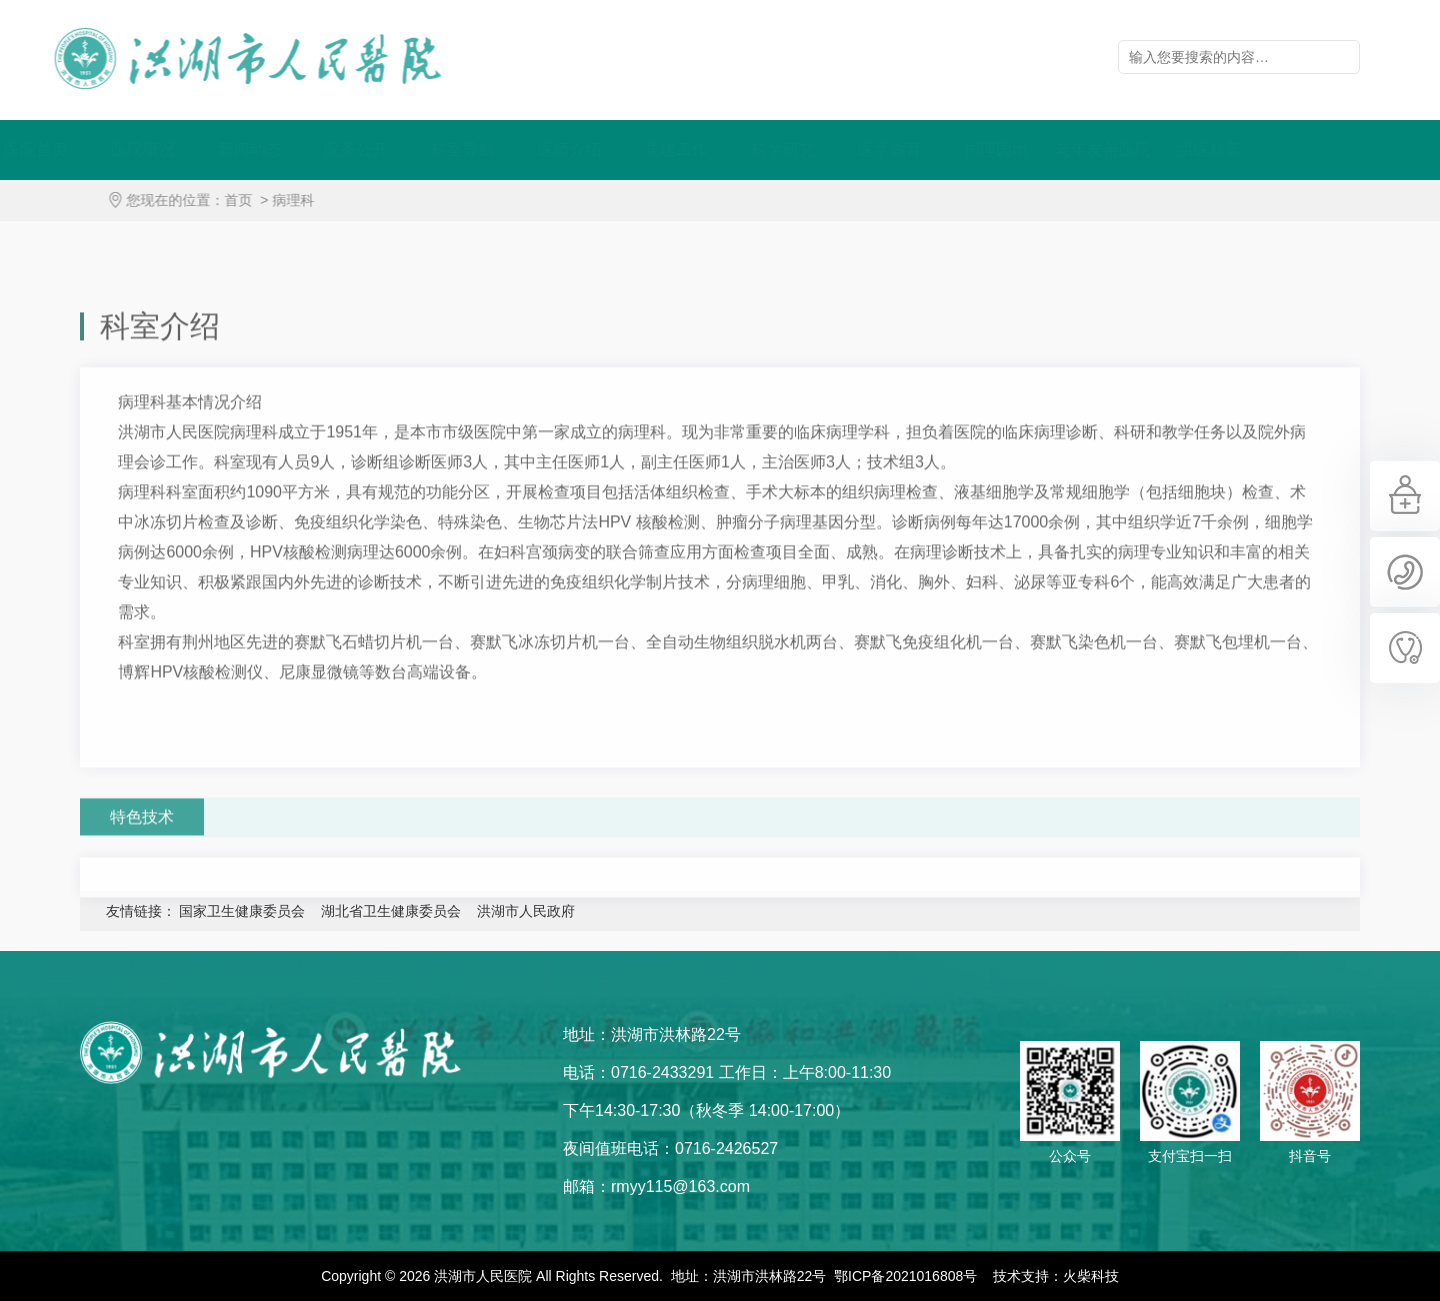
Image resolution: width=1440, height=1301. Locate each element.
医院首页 (94, 149)
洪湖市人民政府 (526, 911)
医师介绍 (628, 149)
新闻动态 (308, 149)
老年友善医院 (1161, 149)
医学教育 (948, 149)
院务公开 (414, 149)
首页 (251, 200)
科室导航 (521, 149)
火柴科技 (1091, 1276)
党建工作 (734, 149)
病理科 (306, 200)
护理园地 (1054, 149)
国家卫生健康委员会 (242, 911)
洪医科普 (1268, 149)
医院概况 (201, 149)
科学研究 (841, 149)
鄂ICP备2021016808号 (905, 1276)
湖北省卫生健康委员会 (391, 911)
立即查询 (1343, 57)
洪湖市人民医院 (235, 58)
